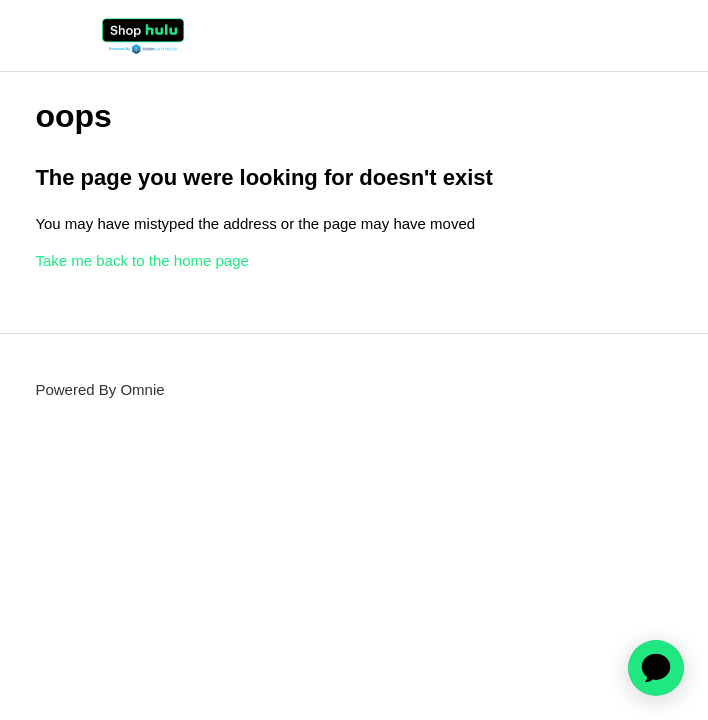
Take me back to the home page (141, 260)
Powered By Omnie (99, 389)
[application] (656, 668)
